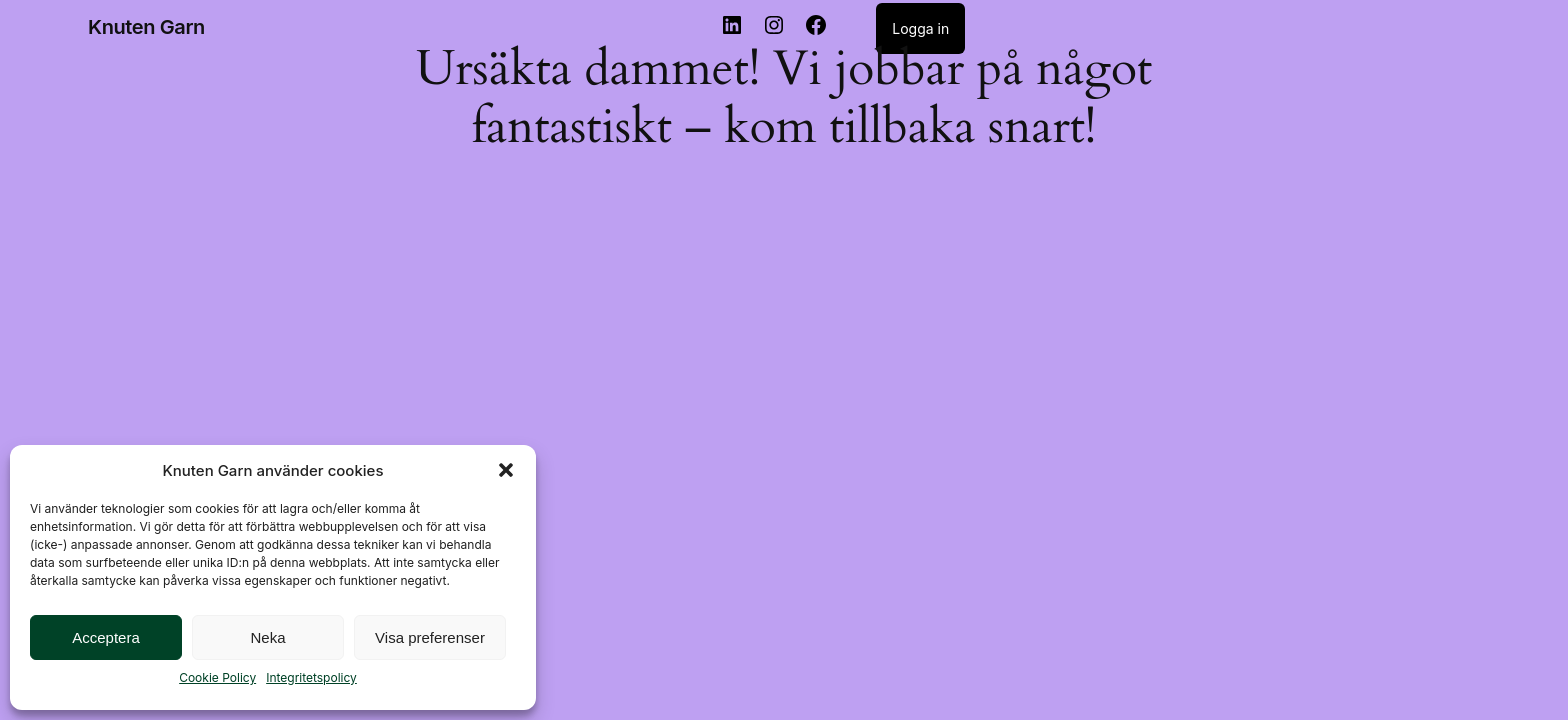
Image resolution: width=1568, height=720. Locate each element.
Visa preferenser (430, 637)
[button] (506, 470)
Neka (267, 637)
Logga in (920, 28)
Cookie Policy (217, 677)
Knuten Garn (146, 27)
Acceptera (106, 637)
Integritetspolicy (311, 677)
